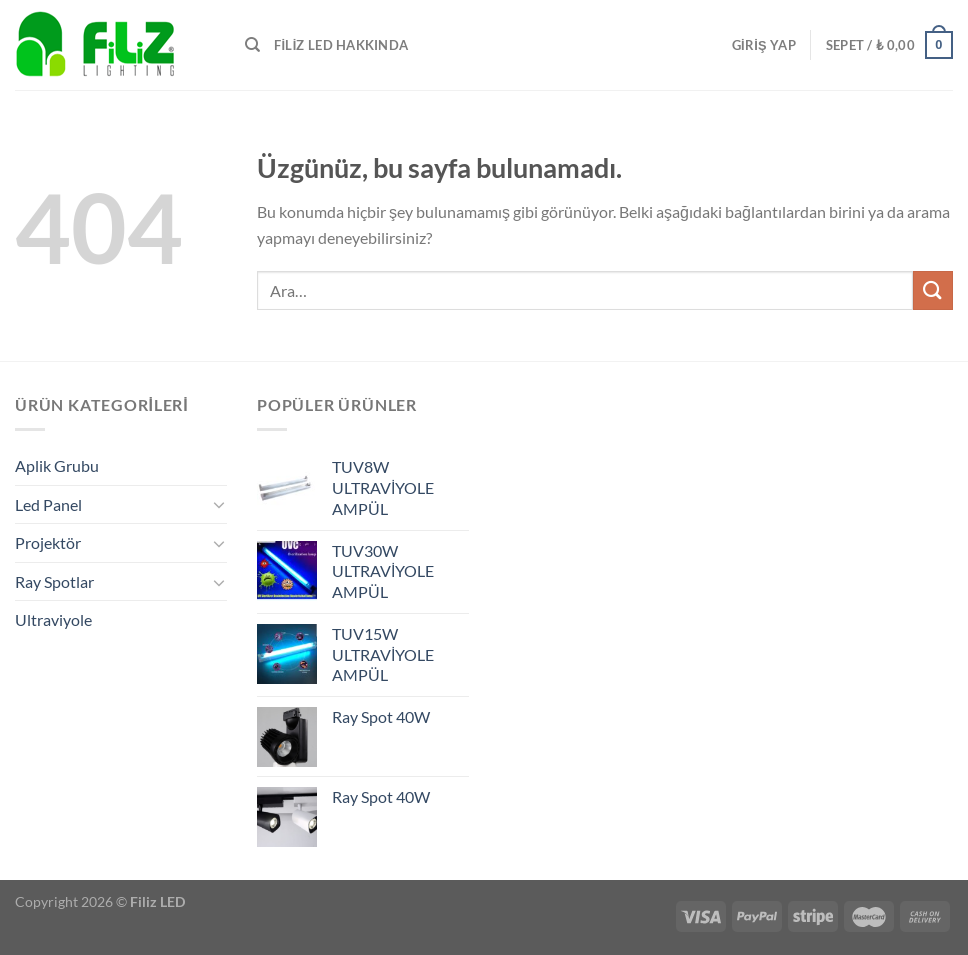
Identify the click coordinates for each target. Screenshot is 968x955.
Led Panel (48, 504)
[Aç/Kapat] (219, 504)
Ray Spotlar (54, 581)
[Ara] (252, 45)
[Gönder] (933, 290)
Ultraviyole (53, 619)
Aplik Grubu (57, 465)
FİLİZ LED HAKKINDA (341, 45)
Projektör (48, 542)
